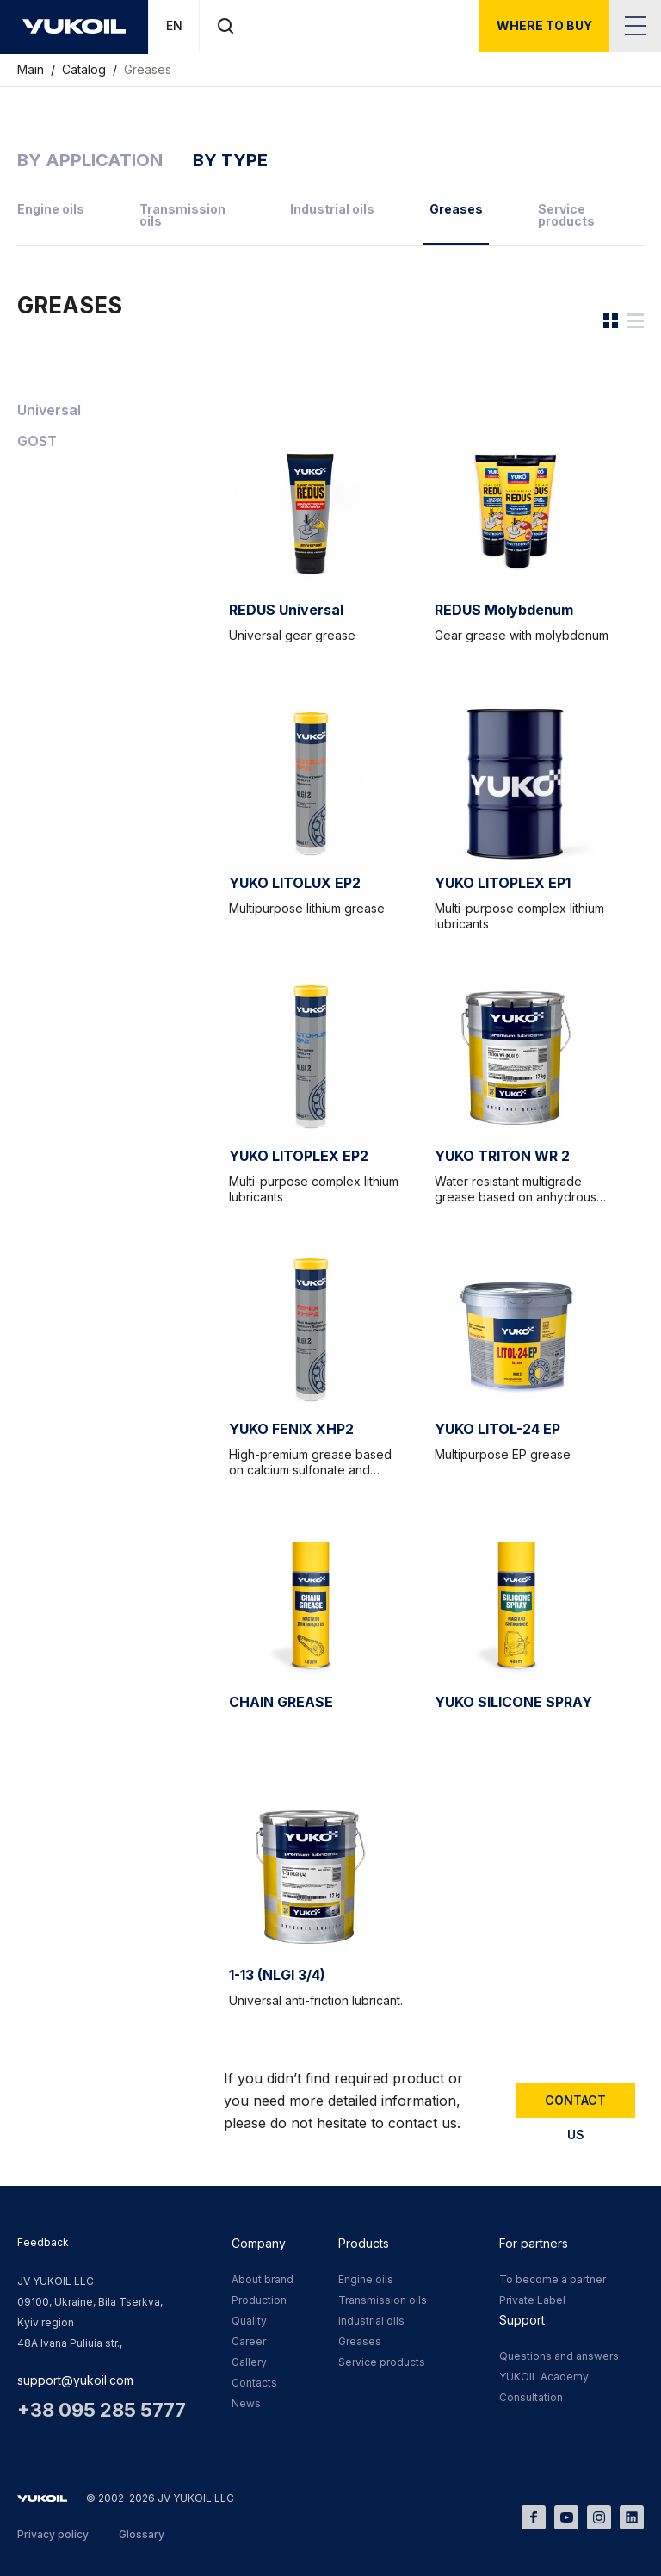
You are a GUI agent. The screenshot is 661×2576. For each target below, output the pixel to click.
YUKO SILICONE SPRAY (513, 1701)
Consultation (531, 2397)
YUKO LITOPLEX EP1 (503, 882)
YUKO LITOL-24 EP (497, 1428)
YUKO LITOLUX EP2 (295, 882)
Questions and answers (559, 2355)
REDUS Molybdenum (504, 609)
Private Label (532, 2300)
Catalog (85, 69)
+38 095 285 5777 (101, 2410)
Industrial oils (332, 209)
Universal (49, 410)
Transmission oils (182, 215)
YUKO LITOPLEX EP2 (298, 1155)
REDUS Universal (286, 609)
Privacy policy (53, 2534)
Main (32, 69)
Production (259, 2300)
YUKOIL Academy (544, 2376)
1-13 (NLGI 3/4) (277, 1974)
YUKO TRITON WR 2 (502, 1155)
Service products (566, 215)
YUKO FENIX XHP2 (291, 1428)
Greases (147, 69)
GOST (37, 441)
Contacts (254, 2382)
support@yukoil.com (75, 2380)
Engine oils (50, 209)
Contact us (575, 2105)
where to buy (544, 25)
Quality (249, 2320)
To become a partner (552, 2279)
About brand (262, 2279)
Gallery (249, 2362)
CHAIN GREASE (281, 1701)
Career (249, 2341)
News (246, 2403)
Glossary (141, 2534)
